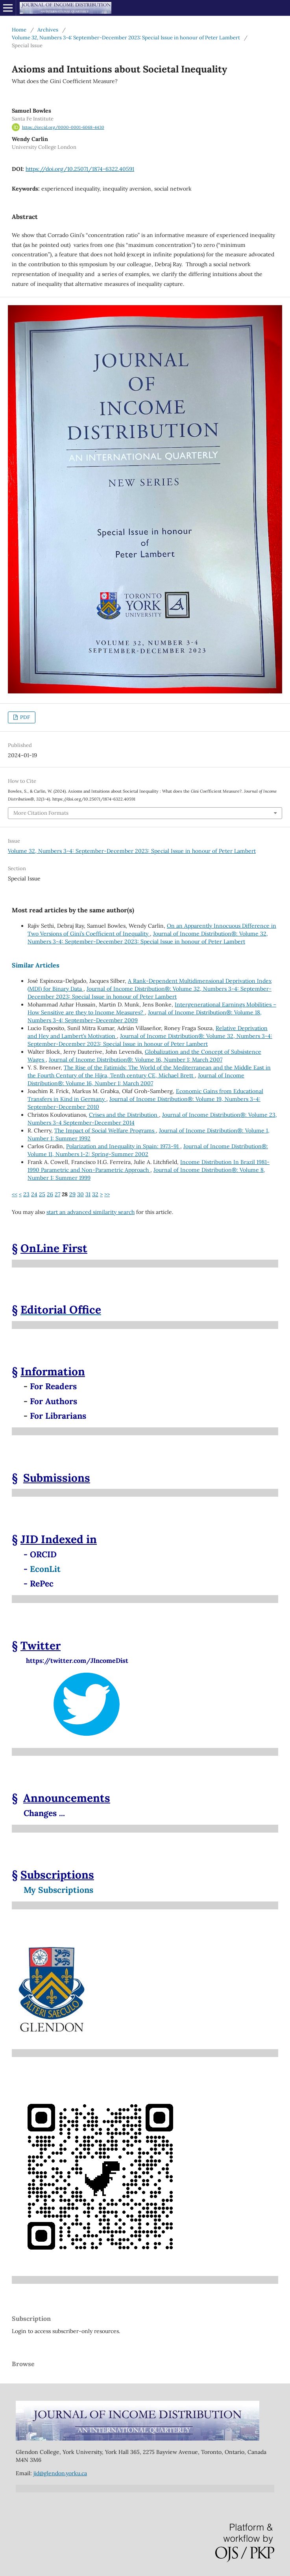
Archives (47, 29)
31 (88, 1194)
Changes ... (44, 1813)
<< (14, 1194)
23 (26, 1194)
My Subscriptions (58, 1890)
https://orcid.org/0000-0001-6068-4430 (63, 127)
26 (50, 1194)
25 (42, 1194)
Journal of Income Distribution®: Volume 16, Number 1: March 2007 (135, 1059)
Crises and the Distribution (124, 1114)
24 (34, 1194)
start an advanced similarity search (90, 1212)
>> (107, 1194)
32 (95, 1194)
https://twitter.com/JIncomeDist (70, 1660)
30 (80, 1194)
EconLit (45, 1569)
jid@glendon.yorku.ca (60, 2473)
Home (19, 29)
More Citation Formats (40, 813)
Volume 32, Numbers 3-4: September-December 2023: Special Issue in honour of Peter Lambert (126, 37)
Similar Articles (35, 965)
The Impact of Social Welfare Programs (105, 1130)
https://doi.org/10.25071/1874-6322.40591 (80, 168)
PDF (24, 717)
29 (72, 1194)
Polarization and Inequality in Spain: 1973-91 (123, 1146)
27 (57, 1194)
